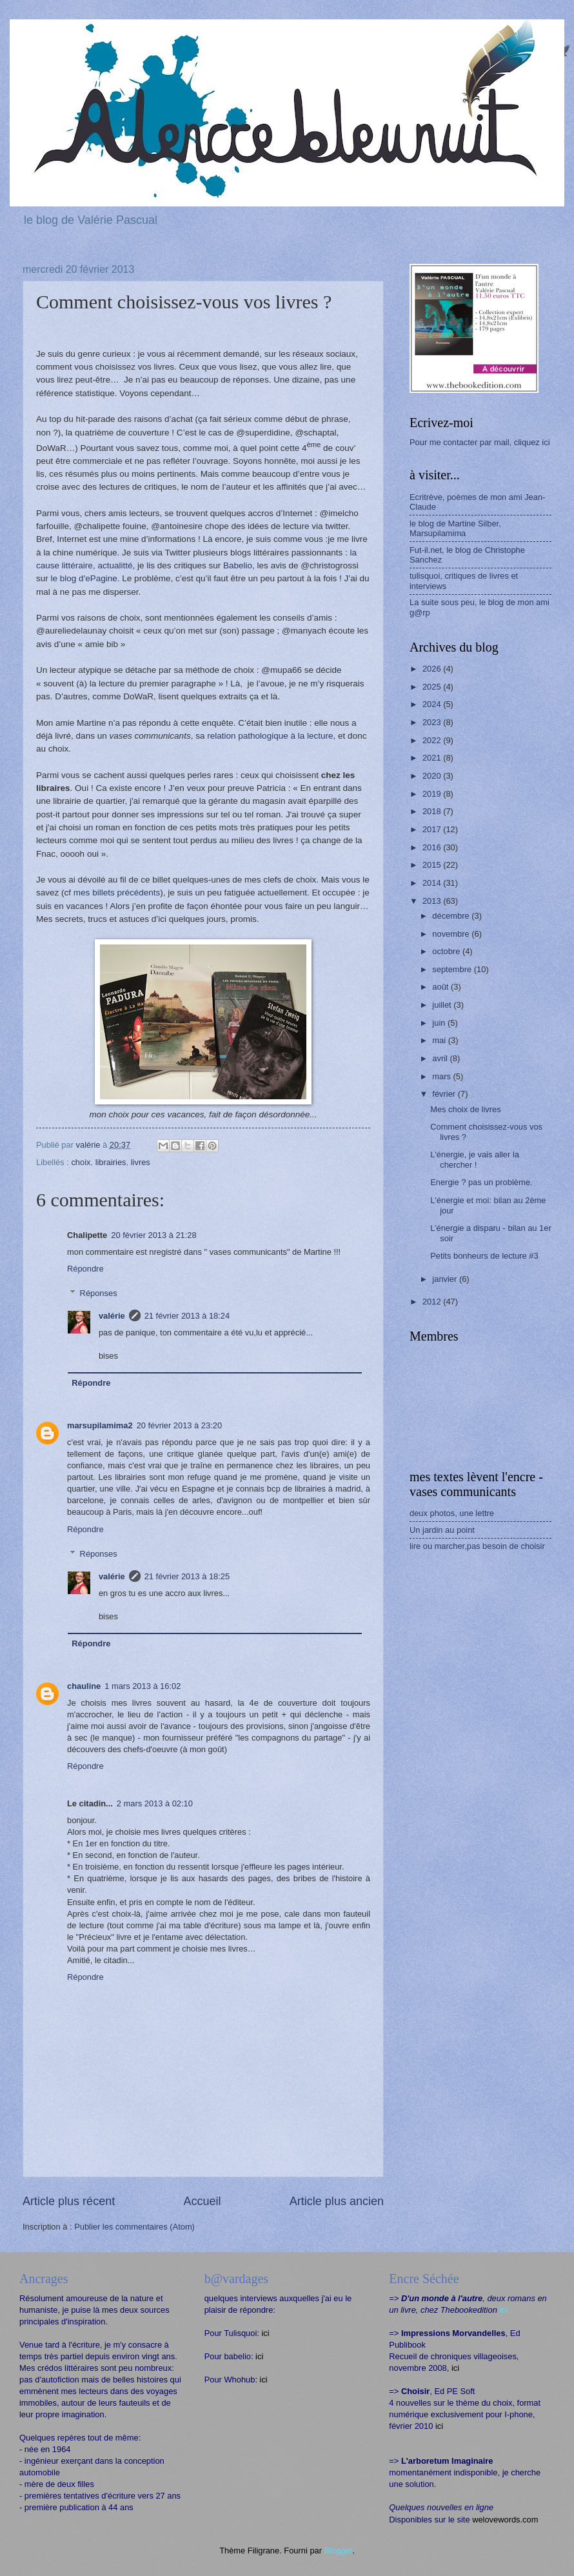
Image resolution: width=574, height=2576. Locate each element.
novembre (451, 934)
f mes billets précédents (114, 892)
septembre (452, 969)
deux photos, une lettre (452, 1513)
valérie (112, 1316)
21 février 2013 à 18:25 (187, 1576)
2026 (432, 669)
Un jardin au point (442, 1530)
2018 (432, 811)
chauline (84, 1686)
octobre (447, 951)
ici (265, 2333)
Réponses (98, 1293)
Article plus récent (69, 2201)
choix (80, 1162)
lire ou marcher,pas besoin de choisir (477, 1546)
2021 (432, 758)
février (444, 1094)
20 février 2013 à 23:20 (179, 1425)
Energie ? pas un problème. (481, 1182)
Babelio (237, 565)
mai (440, 1040)
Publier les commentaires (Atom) (134, 2227)
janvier (445, 1279)
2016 (432, 847)
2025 (432, 687)
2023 (432, 722)
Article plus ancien (337, 2201)
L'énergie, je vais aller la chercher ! (474, 1159)
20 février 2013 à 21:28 (153, 1235)
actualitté (114, 565)
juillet (442, 1005)
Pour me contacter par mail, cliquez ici (480, 442)
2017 (432, 829)
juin (440, 1023)
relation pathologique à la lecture (270, 736)
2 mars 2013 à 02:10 (155, 1803)
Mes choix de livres (465, 1109)
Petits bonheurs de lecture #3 (484, 1256)
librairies (110, 1162)
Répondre (85, 1268)
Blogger (338, 2550)
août (441, 987)
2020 (432, 776)
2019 (432, 794)
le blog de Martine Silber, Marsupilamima (455, 528)
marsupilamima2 (100, 1425)
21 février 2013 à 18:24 (187, 1316)
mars (442, 1076)
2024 (432, 704)
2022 (432, 740)
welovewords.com (505, 2519)
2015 (432, 865)
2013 (432, 901)
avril (441, 1058)
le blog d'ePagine (84, 578)
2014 (432, 883)
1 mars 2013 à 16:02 (142, 1686)
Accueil (202, 2201)
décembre (451, 916)
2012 (432, 1301)
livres (140, 1162)
